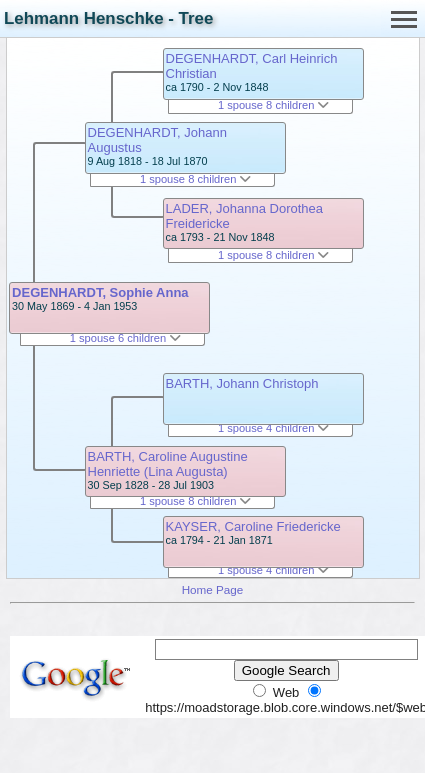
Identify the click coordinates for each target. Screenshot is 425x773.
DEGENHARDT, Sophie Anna (100, 292)
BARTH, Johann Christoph (242, 383)
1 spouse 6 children (126, 338)
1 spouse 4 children (274, 428)
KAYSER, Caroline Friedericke (253, 526)
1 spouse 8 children (196, 179)
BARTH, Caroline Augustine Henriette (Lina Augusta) (168, 464)
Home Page (213, 589)
